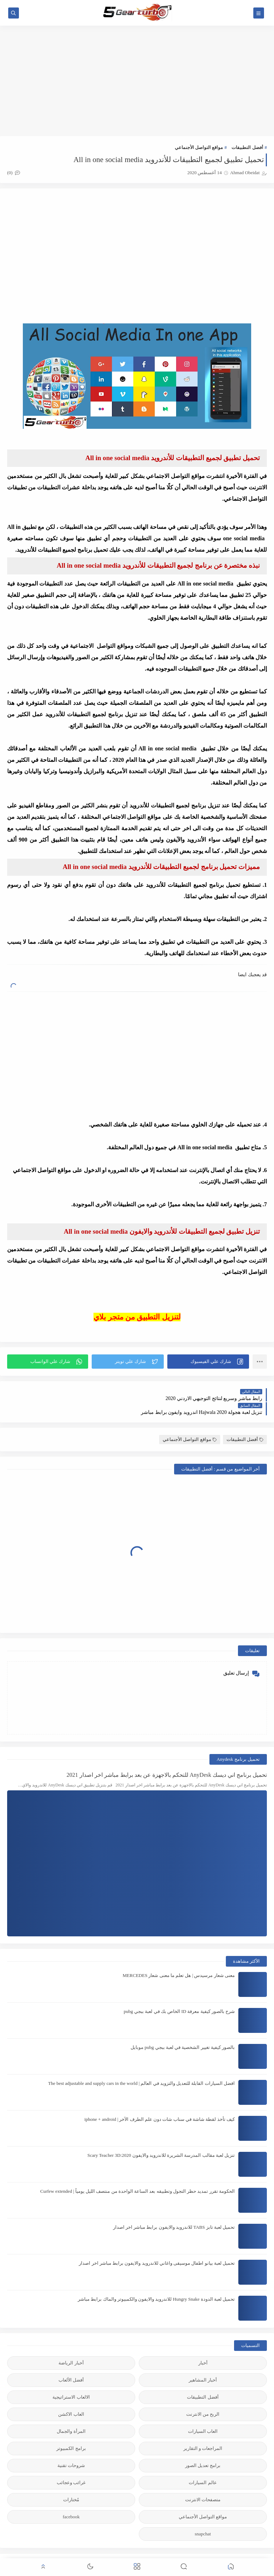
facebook (71, 2501)
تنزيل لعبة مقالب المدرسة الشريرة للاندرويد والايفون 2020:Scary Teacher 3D (161, 2139)
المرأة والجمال (71, 2415)
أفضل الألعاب (71, 2364)
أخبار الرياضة (71, 2347)
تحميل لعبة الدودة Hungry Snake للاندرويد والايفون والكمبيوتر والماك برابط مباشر (156, 2283)
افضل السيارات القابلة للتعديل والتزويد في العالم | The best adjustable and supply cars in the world (141, 2067)
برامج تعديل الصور (203, 2449)
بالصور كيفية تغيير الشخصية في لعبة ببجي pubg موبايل (183, 2031)
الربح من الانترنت (203, 2398)
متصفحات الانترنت (202, 2484)
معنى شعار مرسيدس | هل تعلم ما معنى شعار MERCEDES (179, 1959)
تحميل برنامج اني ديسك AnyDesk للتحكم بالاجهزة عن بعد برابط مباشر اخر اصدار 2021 (167, 1759)
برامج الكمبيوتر (71, 2432)
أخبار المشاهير (203, 2364)
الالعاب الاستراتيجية (71, 2381)
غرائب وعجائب (71, 2467)
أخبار (203, 2347)
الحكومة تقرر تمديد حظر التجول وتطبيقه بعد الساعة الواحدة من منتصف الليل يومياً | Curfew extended (137, 2175)
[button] (208, 1360)
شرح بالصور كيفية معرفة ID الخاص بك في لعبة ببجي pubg (179, 1995)
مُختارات (71, 2484)
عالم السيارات (203, 2467)
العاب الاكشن (71, 2398)
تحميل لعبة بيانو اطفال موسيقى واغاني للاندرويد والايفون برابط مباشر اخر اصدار (157, 2247)
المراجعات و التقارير (203, 2432)
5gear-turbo (213, 2552)
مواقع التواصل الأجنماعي (199, 147)
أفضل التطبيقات (247, 147)
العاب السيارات (203, 2415)
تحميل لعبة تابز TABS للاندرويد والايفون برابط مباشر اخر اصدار (174, 2211)
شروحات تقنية (71, 2449)
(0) (13, 172)
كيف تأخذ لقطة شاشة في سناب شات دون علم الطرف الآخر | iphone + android (159, 2103)
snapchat (203, 2518)
